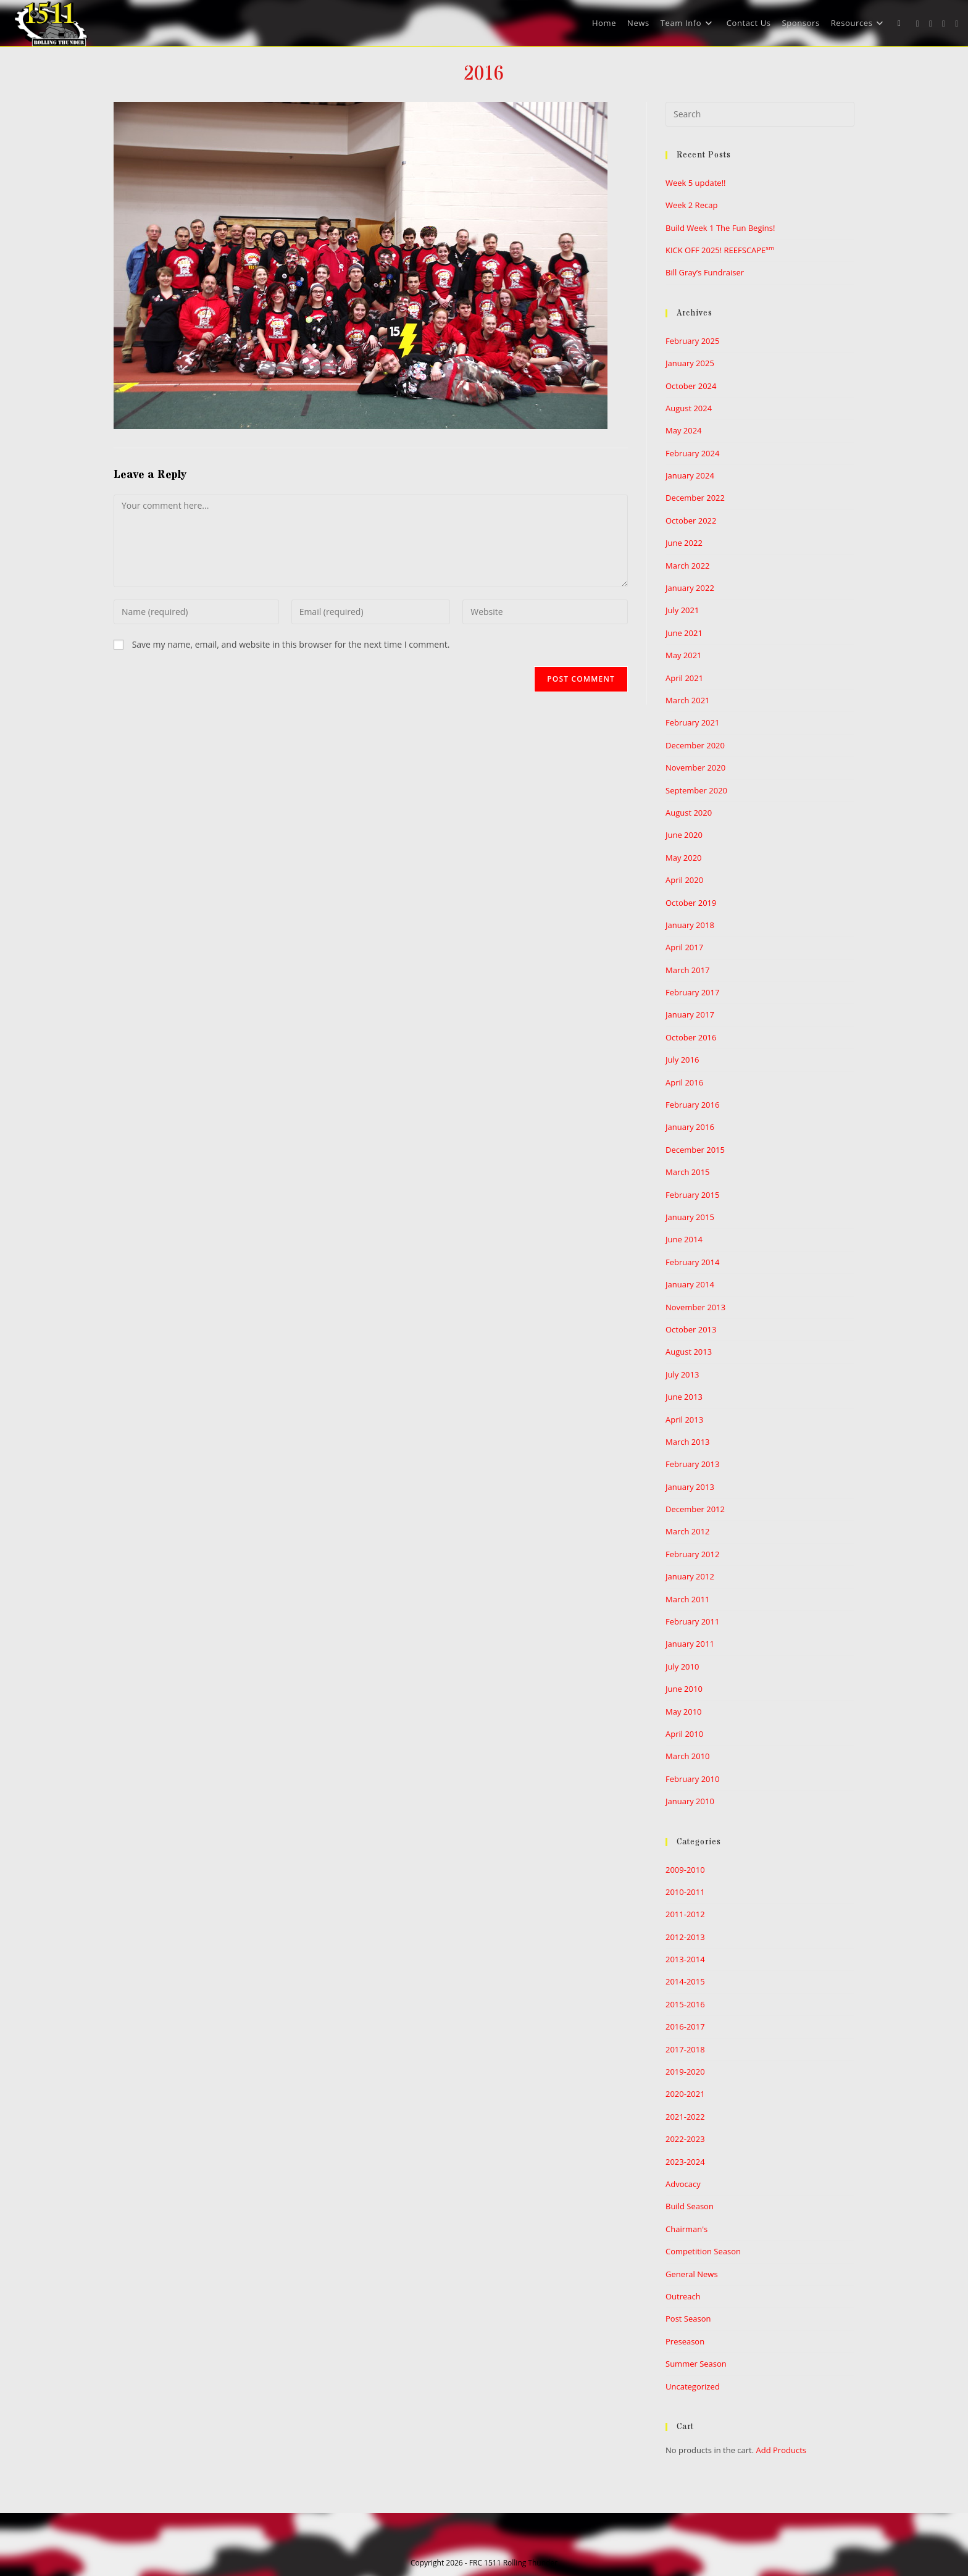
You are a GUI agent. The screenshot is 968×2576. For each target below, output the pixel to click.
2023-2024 (685, 2161)
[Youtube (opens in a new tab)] (956, 23)
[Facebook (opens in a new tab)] (930, 23)
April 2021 (684, 678)
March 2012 (688, 1531)
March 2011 (688, 1599)
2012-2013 (685, 1936)
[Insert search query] (760, 114)
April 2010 (684, 1733)
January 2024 (690, 475)
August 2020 (689, 812)
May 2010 (684, 1711)
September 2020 (696, 790)
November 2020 (695, 767)
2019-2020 (685, 2071)
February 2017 (692, 992)
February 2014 (692, 1262)
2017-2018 (685, 2049)
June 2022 (684, 542)
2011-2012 (685, 1914)
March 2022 (688, 565)
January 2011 (690, 1643)
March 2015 (688, 1171)
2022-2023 (685, 2138)
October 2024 (691, 385)
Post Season (688, 2318)
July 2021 (682, 610)
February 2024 (692, 453)
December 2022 (695, 497)
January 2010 (690, 1801)
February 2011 (692, 1621)
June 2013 (684, 1396)
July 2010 (682, 1666)
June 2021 (684, 632)
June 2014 (684, 1239)
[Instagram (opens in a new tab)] (943, 23)
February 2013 (692, 1464)
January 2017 (690, 1014)
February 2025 (692, 340)
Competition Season (703, 2251)
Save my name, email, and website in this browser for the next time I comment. (291, 644)
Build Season (690, 2206)
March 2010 (688, 1756)
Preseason (685, 2341)
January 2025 (690, 363)
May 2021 (684, 655)
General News (692, 2274)
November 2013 (695, 1307)
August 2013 (689, 1351)
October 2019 (691, 902)
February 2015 (692, 1194)
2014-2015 (685, 1981)
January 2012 (690, 1576)
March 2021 (688, 700)
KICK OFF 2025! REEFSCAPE (720, 250)
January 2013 (690, 1486)
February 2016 (692, 1104)
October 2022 (691, 520)
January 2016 (690, 1126)
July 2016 (682, 1059)
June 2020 (684, 834)
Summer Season (696, 2363)
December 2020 (695, 745)
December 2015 (695, 1149)
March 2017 (688, 970)
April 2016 (684, 1082)
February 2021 (692, 722)
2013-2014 (685, 1959)
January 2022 (690, 587)
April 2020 (684, 879)
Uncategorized (693, 2386)
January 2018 (690, 924)
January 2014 (690, 1284)
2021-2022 (685, 2116)
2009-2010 (685, 1869)
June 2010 (684, 1688)
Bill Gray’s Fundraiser (705, 272)
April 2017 (684, 947)
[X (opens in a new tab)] (917, 23)
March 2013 (688, 1441)
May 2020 (684, 857)
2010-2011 (685, 1891)
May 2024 (684, 430)
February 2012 (692, 1554)
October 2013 (691, 1329)
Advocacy (683, 2183)
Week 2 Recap (691, 205)
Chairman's (686, 2229)
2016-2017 (685, 2026)
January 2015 (690, 1217)
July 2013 (682, 1374)
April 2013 (684, 1419)
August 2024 (689, 408)
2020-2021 (685, 2093)
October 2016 (691, 1037)
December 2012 (695, 1509)
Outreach (683, 2296)
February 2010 (692, 1778)
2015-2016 (685, 2004)
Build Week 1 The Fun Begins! (720, 227)
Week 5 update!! (696, 182)
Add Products (781, 2450)
